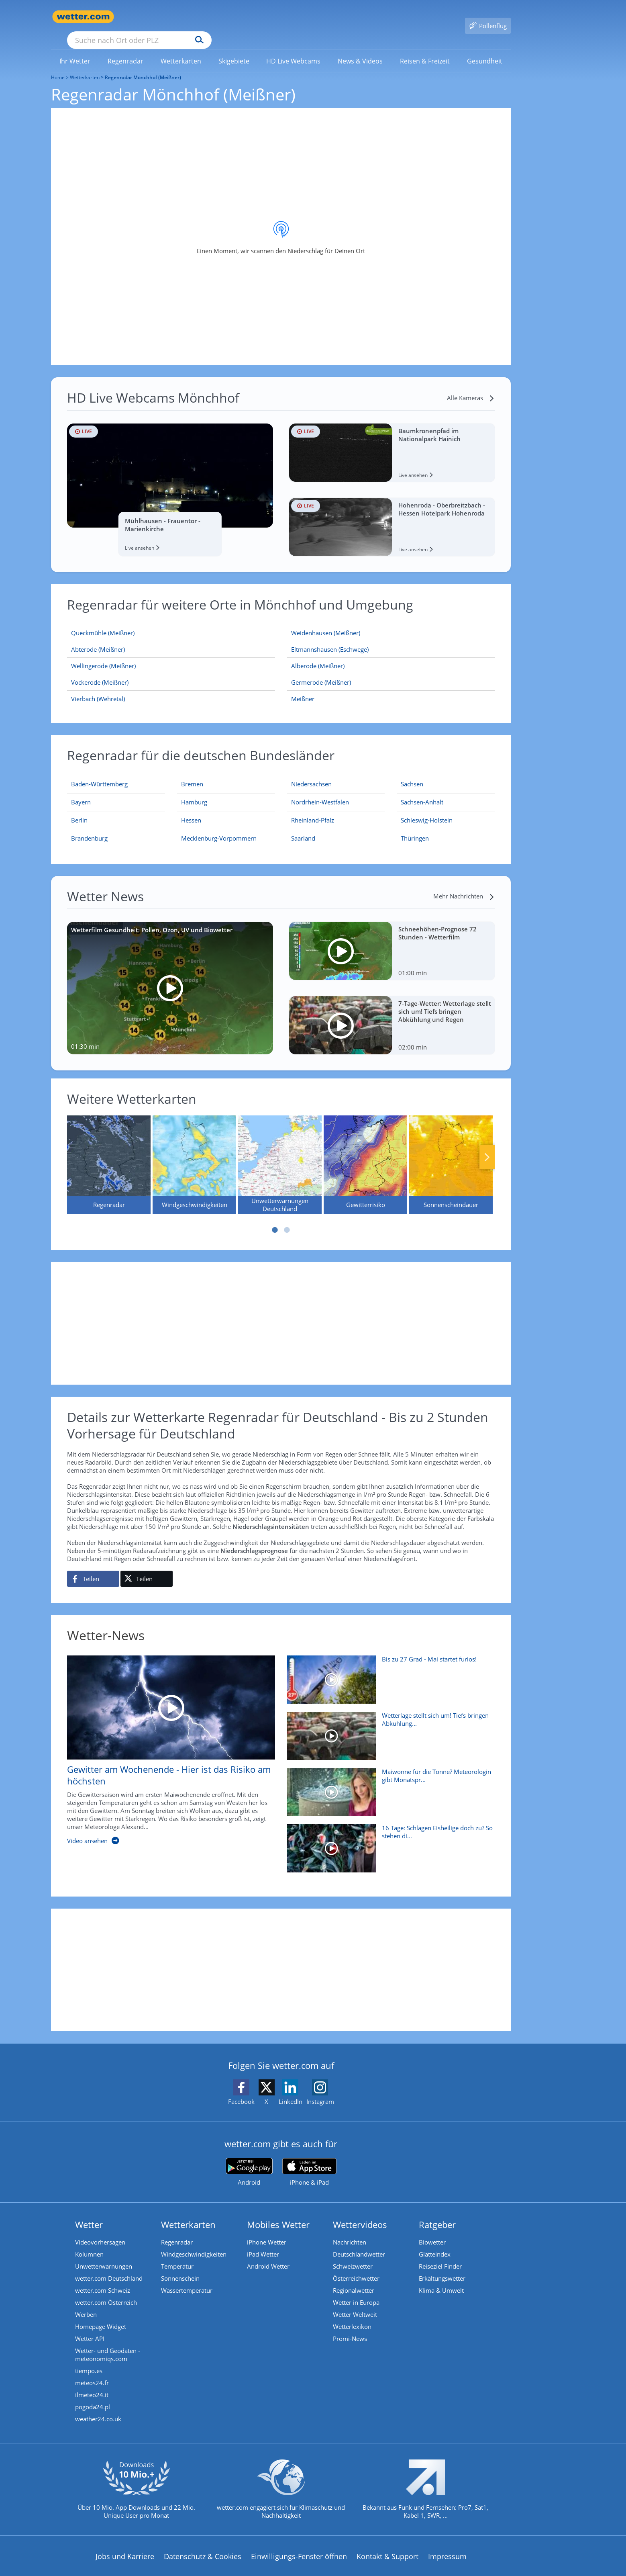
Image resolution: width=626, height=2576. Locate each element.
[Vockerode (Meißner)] (171, 671)
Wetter (89, 2213)
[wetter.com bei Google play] (249, 2160)
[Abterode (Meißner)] (171, 638)
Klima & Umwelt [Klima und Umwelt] (441, 2279)
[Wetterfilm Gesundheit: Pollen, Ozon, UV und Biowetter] (170, 976)
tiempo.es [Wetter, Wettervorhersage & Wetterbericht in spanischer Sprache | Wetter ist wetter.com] (88, 2359)
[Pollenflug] (488, 17)
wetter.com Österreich (106, 2291)
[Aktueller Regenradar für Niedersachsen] (311, 774)
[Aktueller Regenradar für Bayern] (81, 792)
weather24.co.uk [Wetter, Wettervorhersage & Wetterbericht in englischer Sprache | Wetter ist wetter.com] (98, 2407)
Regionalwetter (353, 2279)
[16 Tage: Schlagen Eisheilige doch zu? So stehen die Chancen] (388, 1841)
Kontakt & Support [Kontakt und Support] (387, 2544)
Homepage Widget (100, 2315)
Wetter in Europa (356, 2291)
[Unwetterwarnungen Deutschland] (280, 1153)
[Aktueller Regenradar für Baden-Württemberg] (99, 774)
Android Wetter (268, 2255)
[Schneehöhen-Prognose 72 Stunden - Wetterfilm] (392, 939)
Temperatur (177, 2255)
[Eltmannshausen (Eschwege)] (391, 638)
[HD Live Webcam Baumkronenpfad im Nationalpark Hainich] (392, 441)
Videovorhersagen (100, 2230)
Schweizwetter (353, 2255)
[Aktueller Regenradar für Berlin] (79, 810)
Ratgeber (437, 2213)
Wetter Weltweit (355, 2303)
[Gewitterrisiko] (365, 1153)
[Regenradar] (109, 1153)
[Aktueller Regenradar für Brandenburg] (89, 828)
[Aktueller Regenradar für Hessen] (191, 810)
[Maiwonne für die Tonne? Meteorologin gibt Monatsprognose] (388, 1784)
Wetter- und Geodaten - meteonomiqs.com (107, 2343)
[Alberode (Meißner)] (391, 654)
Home (58, 65)
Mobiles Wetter (278, 2213)
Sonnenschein (180, 2267)
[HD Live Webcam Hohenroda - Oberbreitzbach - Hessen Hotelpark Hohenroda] (392, 515)
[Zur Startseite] (83, 17)
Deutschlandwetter (359, 2242)
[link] (75, 49)
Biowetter (432, 2230)
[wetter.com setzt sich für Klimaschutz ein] (281, 2484)
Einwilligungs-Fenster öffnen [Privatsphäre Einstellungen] (299, 2544)
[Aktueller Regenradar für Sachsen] (412, 774)
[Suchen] (261, 17)
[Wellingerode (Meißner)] (171, 654)
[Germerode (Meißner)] (391, 671)
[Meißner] (391, 687)
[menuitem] (75, 49)
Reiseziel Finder (440, 2255)
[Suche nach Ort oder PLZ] (199, 17)
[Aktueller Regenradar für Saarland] (303, 828)
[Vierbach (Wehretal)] (171, 687)
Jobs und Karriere (125, 2544)
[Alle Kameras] (471, 386)
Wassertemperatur (186, 2279)
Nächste (487, 1146)
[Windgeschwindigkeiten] (194, 1153)
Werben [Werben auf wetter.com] (86, 2303)
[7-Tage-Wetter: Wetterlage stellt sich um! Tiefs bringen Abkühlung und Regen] (392, 1013)
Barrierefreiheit (262, 2570)
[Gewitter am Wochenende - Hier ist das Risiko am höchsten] (165, 1742)
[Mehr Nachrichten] (464, 884)
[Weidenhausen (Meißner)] (391, 621)
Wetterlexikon (352, 2315)
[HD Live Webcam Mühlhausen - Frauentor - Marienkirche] (170, 478)
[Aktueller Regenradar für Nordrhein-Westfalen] (320, 792)
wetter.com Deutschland (109, 2267)
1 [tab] (275, 1218)
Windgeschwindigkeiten (193, 2242)
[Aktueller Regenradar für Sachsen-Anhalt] (422, 792)
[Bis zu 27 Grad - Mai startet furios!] (388, 1672)
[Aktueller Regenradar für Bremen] (192, 774)
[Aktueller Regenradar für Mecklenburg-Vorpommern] (219, 828)
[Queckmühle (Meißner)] (171, 621)
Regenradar (177, 2230)
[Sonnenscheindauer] (451, 1153)
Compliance (207, 2570)
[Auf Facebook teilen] (93, 1567)
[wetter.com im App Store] (309, 2160)
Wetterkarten (85, 65)
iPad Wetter (263, 2242)
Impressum (447, 2544)
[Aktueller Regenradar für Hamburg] (194, 792)
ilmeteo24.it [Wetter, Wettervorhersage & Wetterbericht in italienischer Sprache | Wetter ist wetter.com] (91, 2383)
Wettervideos (360, 2213)
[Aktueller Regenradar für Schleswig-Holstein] (427, 810)
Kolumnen (89, 2242)
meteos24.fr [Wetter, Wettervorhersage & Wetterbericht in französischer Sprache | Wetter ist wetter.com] (92, 2371)
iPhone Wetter (266, 2230)
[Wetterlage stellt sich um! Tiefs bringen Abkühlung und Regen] (388, 1728)
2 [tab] (287, 1218)
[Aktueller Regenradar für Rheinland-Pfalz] (312, 810)
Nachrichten (349, 2230)
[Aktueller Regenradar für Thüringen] (415, 828)
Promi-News (350, 2327)
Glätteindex (435, 2242)
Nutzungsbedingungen (336, 2570)
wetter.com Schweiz (102, 2279)
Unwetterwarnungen (103, 2255)
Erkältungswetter (442, 2267)
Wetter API (89, 2327)
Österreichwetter (356, 2267)
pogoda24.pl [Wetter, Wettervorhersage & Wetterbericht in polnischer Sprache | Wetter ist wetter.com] (92, 2395)
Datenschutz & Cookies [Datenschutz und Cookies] (202, 2544)
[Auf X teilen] (146, 1567)
